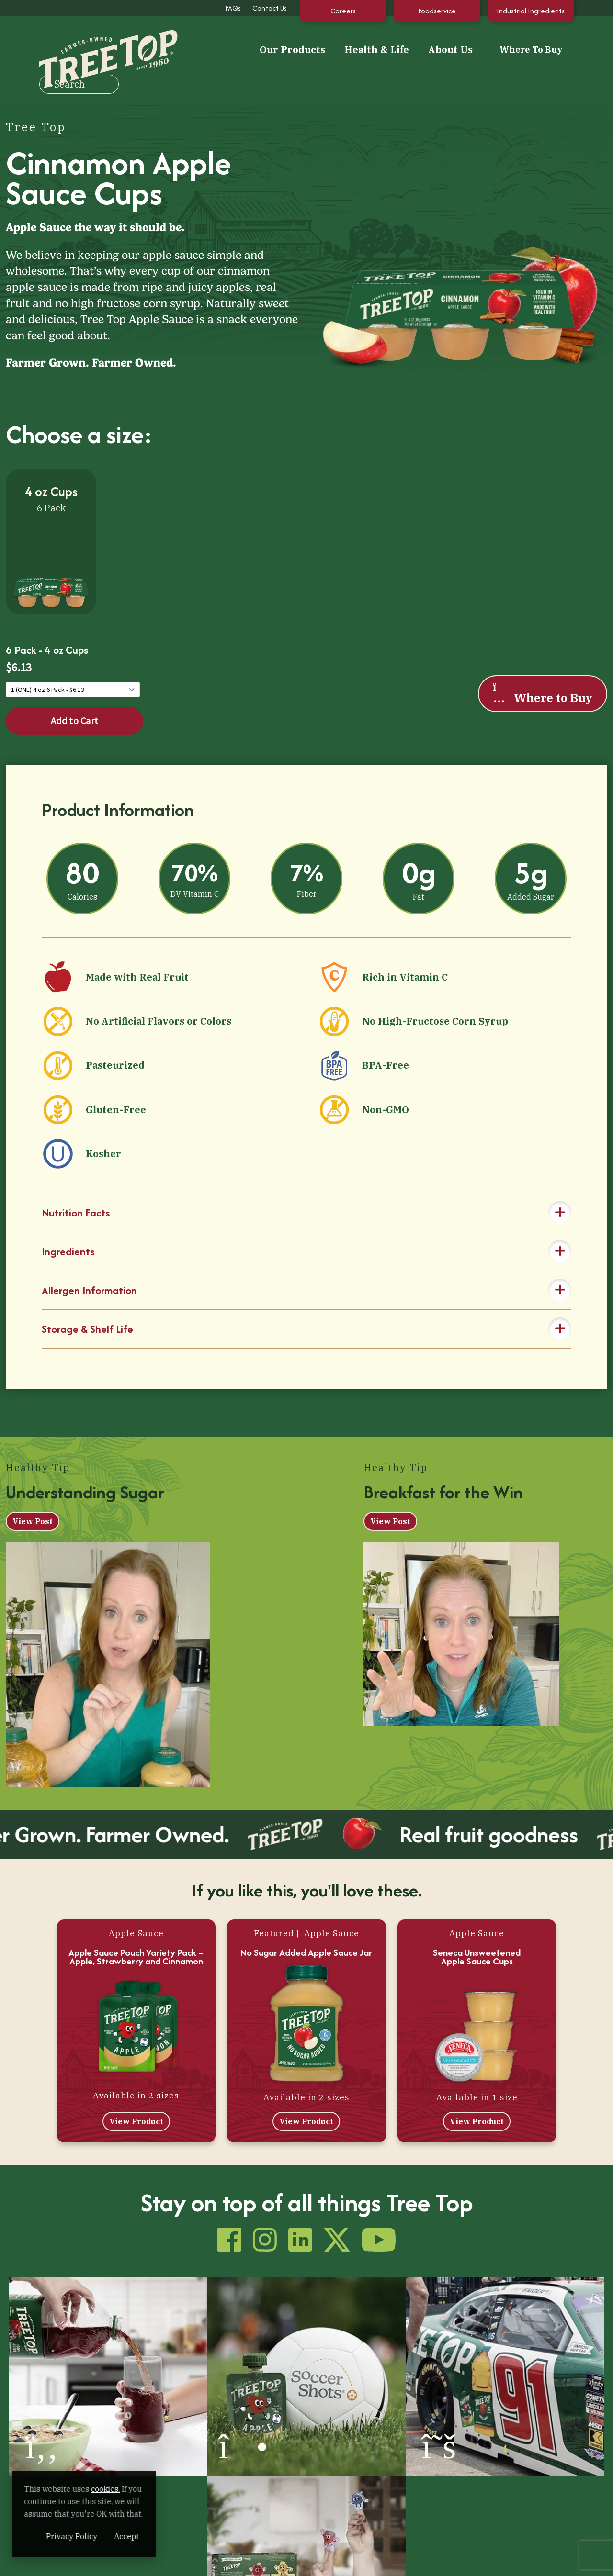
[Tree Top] (79, 42)
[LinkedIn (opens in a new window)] (45, 2559)
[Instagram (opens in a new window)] (29, 2559)
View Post (32, 1502)
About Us (352, 44)
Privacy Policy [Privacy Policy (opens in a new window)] (126, 2536)
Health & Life (278, 44)
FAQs (233, 8)
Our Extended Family (265, 2472)
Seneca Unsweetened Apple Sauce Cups (477, 1938)
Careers (343, 11)
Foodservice (437, 11)
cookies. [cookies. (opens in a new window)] (112, 2489)
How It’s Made (371, 2455)
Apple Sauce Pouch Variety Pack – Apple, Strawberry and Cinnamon (136, 1938)
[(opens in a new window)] (76, 2334)
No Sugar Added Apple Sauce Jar (306, 1933)
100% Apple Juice (140, 2455)
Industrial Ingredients (531, 11)
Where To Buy (436, 43)
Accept (181, 2536)
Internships (367, 2506)
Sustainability (371, 2472)
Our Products (194, 44)
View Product (136, 2102)
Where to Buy (542, 669)
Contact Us (269, 8)
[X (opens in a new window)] (62, 2559)
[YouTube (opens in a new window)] (78, 2559)
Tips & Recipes (254, 2455)
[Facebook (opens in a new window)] (13, 2559)
